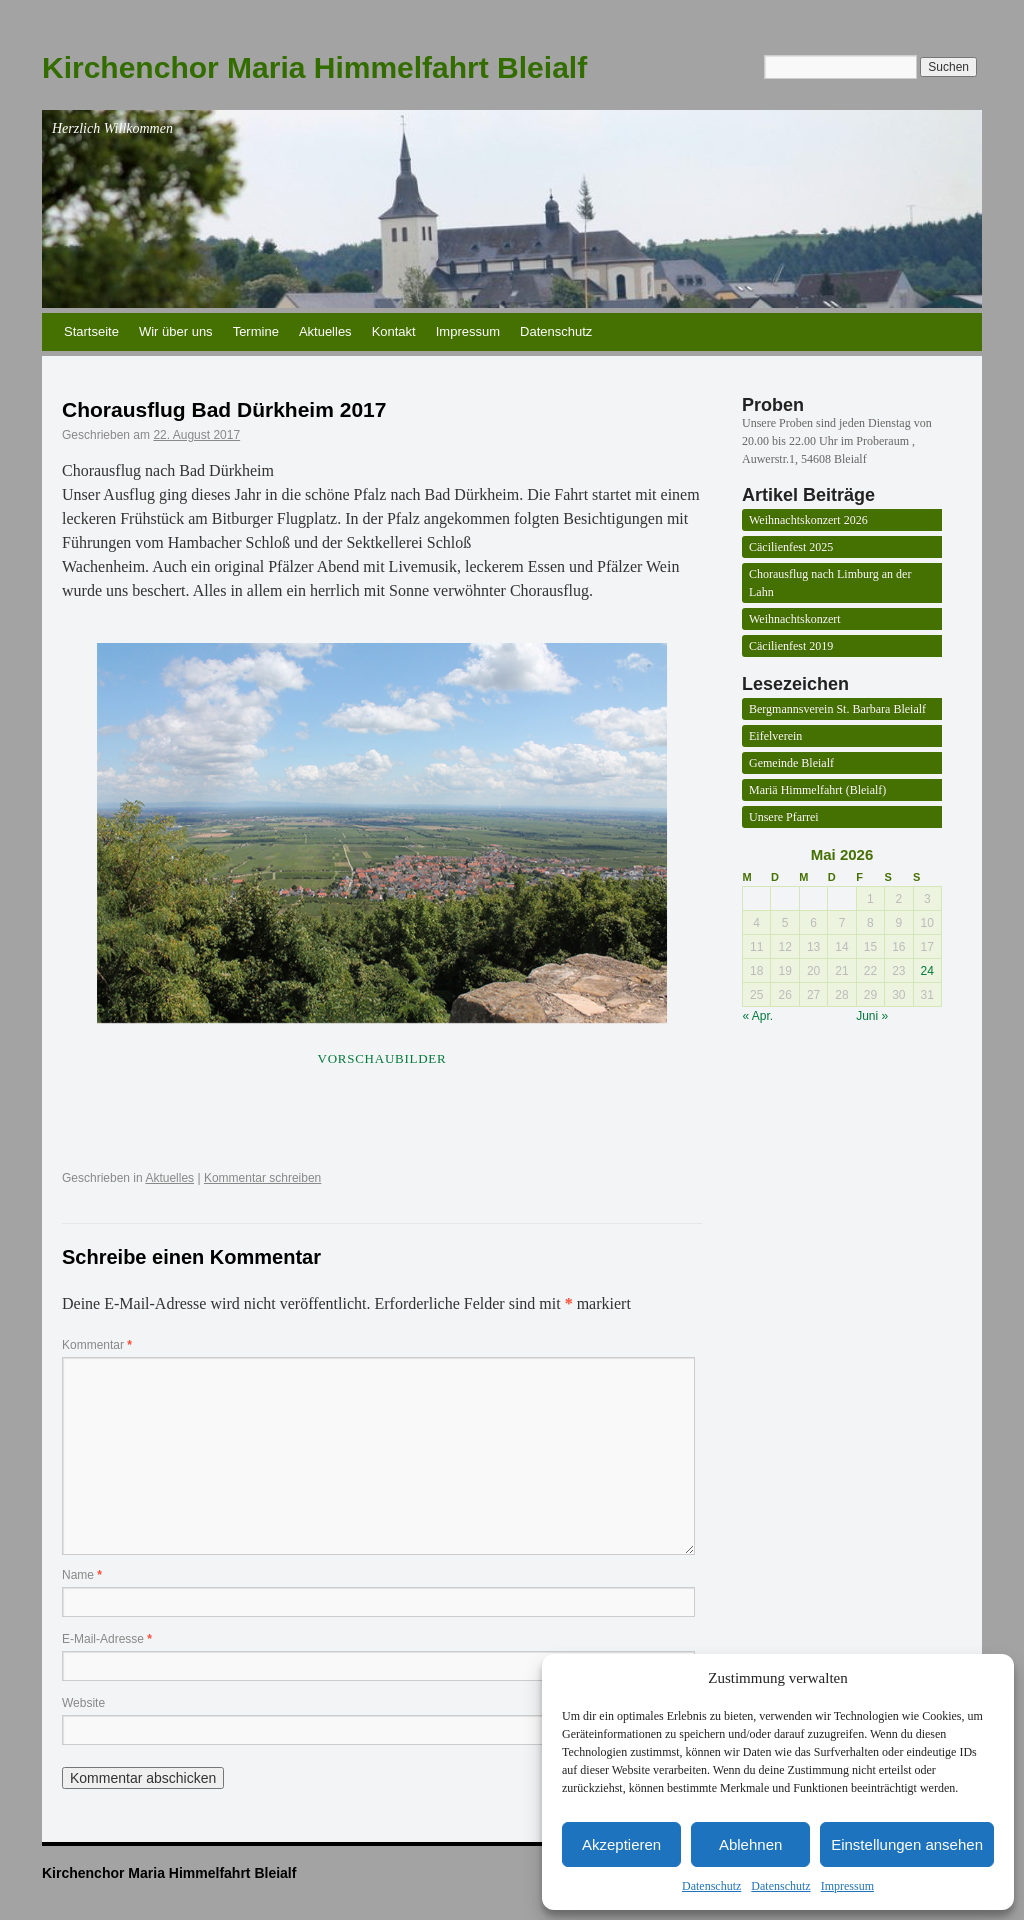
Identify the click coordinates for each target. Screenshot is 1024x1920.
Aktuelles (325, 331)
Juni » (872, 1016)
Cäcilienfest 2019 (791, 646)
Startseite (91, 331)
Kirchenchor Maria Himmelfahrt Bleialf (314, 67)
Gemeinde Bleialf (791, 763)
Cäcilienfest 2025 (791, 547)
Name (82, 1575)
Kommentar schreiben (262, 1178)
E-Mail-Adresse (107, 1639)
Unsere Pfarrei (784, 817)
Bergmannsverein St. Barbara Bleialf (837, 709)
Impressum (847, 1886)
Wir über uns (176, 331)
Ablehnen (750, 1844)
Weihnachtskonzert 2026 (808, 520)
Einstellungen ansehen (907, 1844)
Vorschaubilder (382, 1058)
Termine (256, 331)
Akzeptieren (621, 1844)
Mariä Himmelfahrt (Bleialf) (817, 790)
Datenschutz (711, 1886)
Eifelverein (775, 736)
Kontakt (394, 331)
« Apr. (758, 1016)
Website (83, 1703)
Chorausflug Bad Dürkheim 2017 (224, 409)
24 (927, 971)
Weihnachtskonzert (795, 619)
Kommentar (97, 1345)
